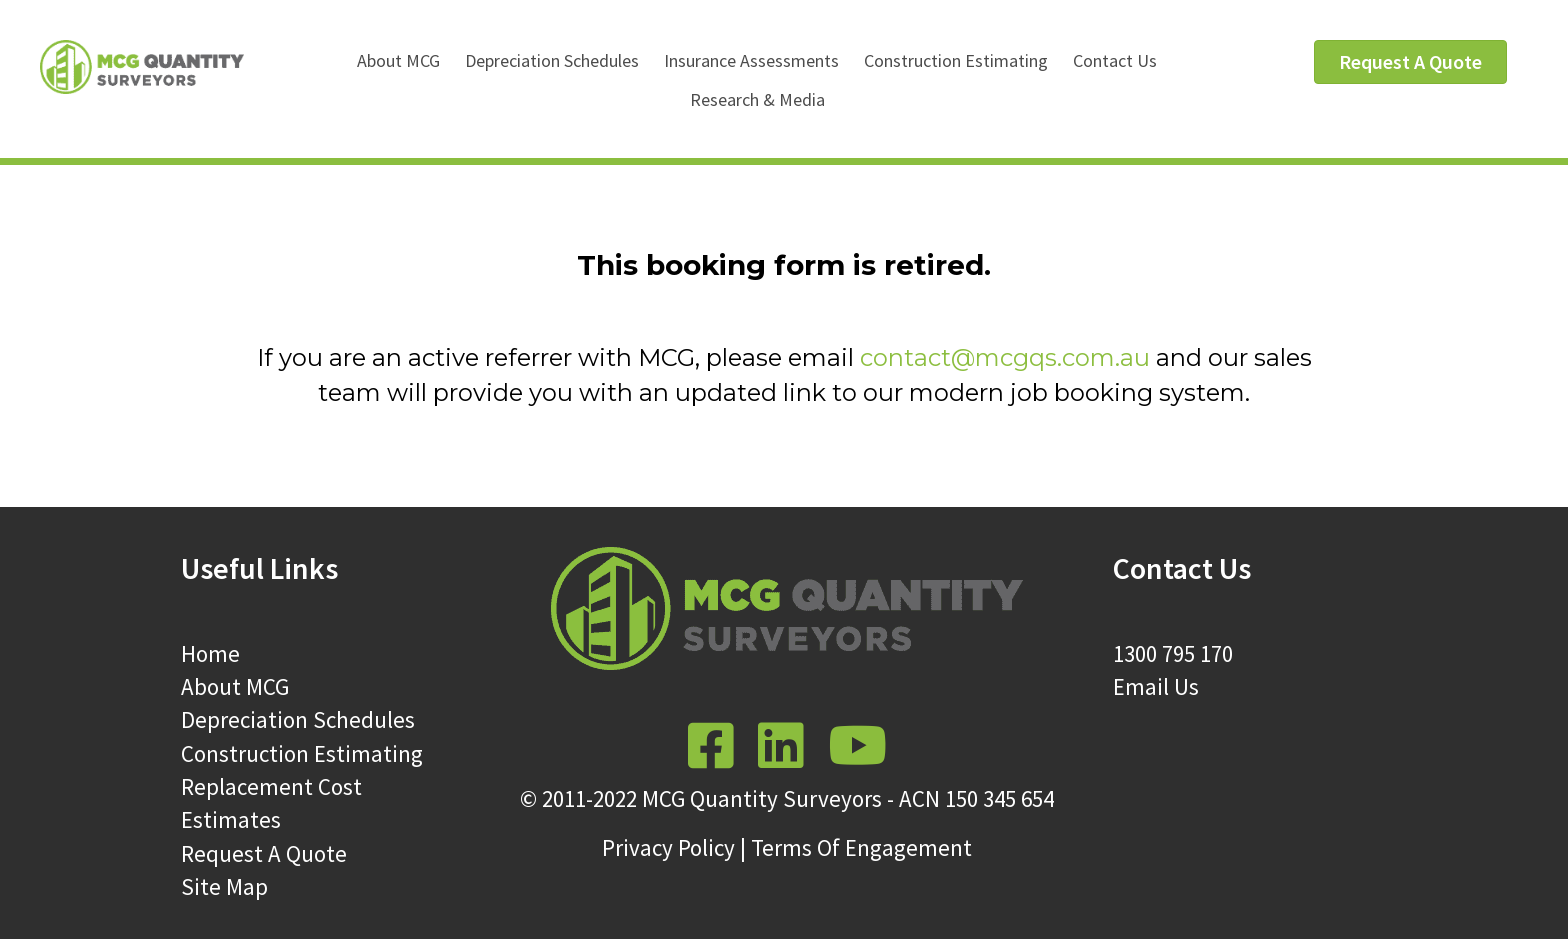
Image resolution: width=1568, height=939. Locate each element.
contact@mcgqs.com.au (1005, 357)
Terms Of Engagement (861, 847)
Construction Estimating (956, 60)
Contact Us (1115, 60)
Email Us (1156, 686)
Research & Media (757, 99)
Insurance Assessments (751, 60)
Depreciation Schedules (552, 60)
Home (210, 653)
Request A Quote (264, 853)
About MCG (398, 60)
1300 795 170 (1173, 653)
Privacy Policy (668, 847)
